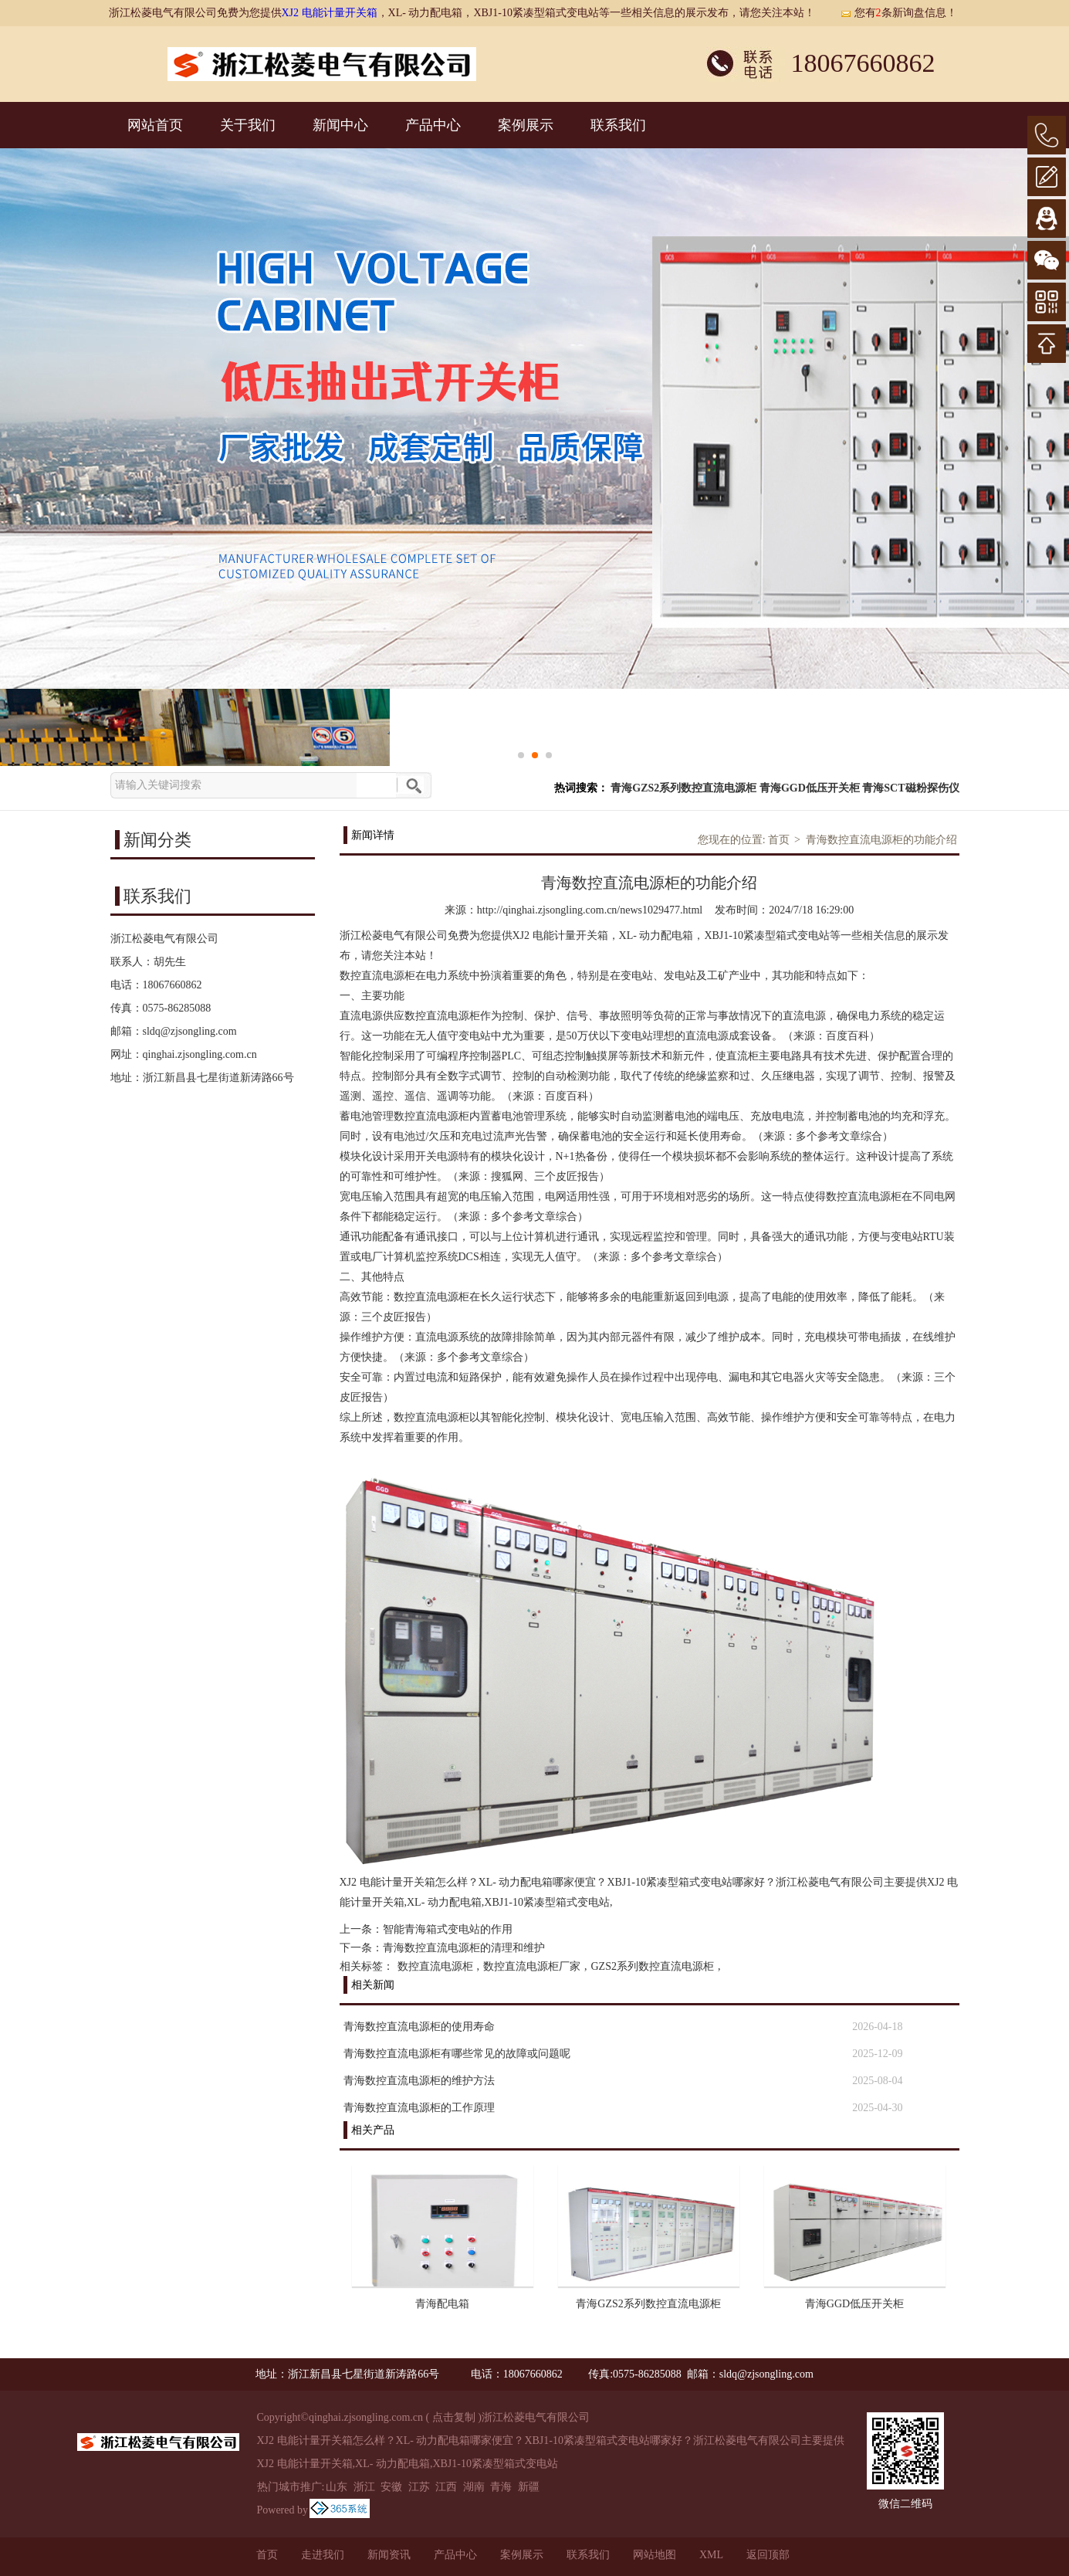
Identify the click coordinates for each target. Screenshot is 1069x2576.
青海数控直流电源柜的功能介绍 (881, 840)
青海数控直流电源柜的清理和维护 (464, 1948)
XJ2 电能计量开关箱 (329, 13)
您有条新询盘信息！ (898, 13)
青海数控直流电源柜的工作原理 (419, 2107)
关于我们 (248, 125)
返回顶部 (768, 2555)
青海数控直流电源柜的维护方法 (419, 2080)
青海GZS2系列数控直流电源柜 (683, 788)
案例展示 (525, 125)
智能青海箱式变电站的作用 (448, 1929)
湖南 (474, 2487)
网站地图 (654, 2555)
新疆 (529, 2487)
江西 (446, 2487)
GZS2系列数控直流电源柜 (652, 1966)
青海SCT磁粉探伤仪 (910, 788)
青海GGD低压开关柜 (809, 788)
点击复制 (453, 2417)
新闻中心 (340, 125)
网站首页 (155, 125)
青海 (501, 2487)
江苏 (419, 2487)
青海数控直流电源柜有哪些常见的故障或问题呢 (456, 2053)
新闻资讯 (389, 2555)
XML (711, 2555)
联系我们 (618, 125)
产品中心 (433, 125)
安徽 (391, 2487)
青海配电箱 (442, 2304)
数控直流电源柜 (435, 1966)
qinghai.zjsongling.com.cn (200, 1054)
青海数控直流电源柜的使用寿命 (419, 2026)
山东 (336, 2487)
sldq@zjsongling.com (190, 1031)
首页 (779, 840)
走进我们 (322, 2555)
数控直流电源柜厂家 (531, 1966)
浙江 (364, 2487)
